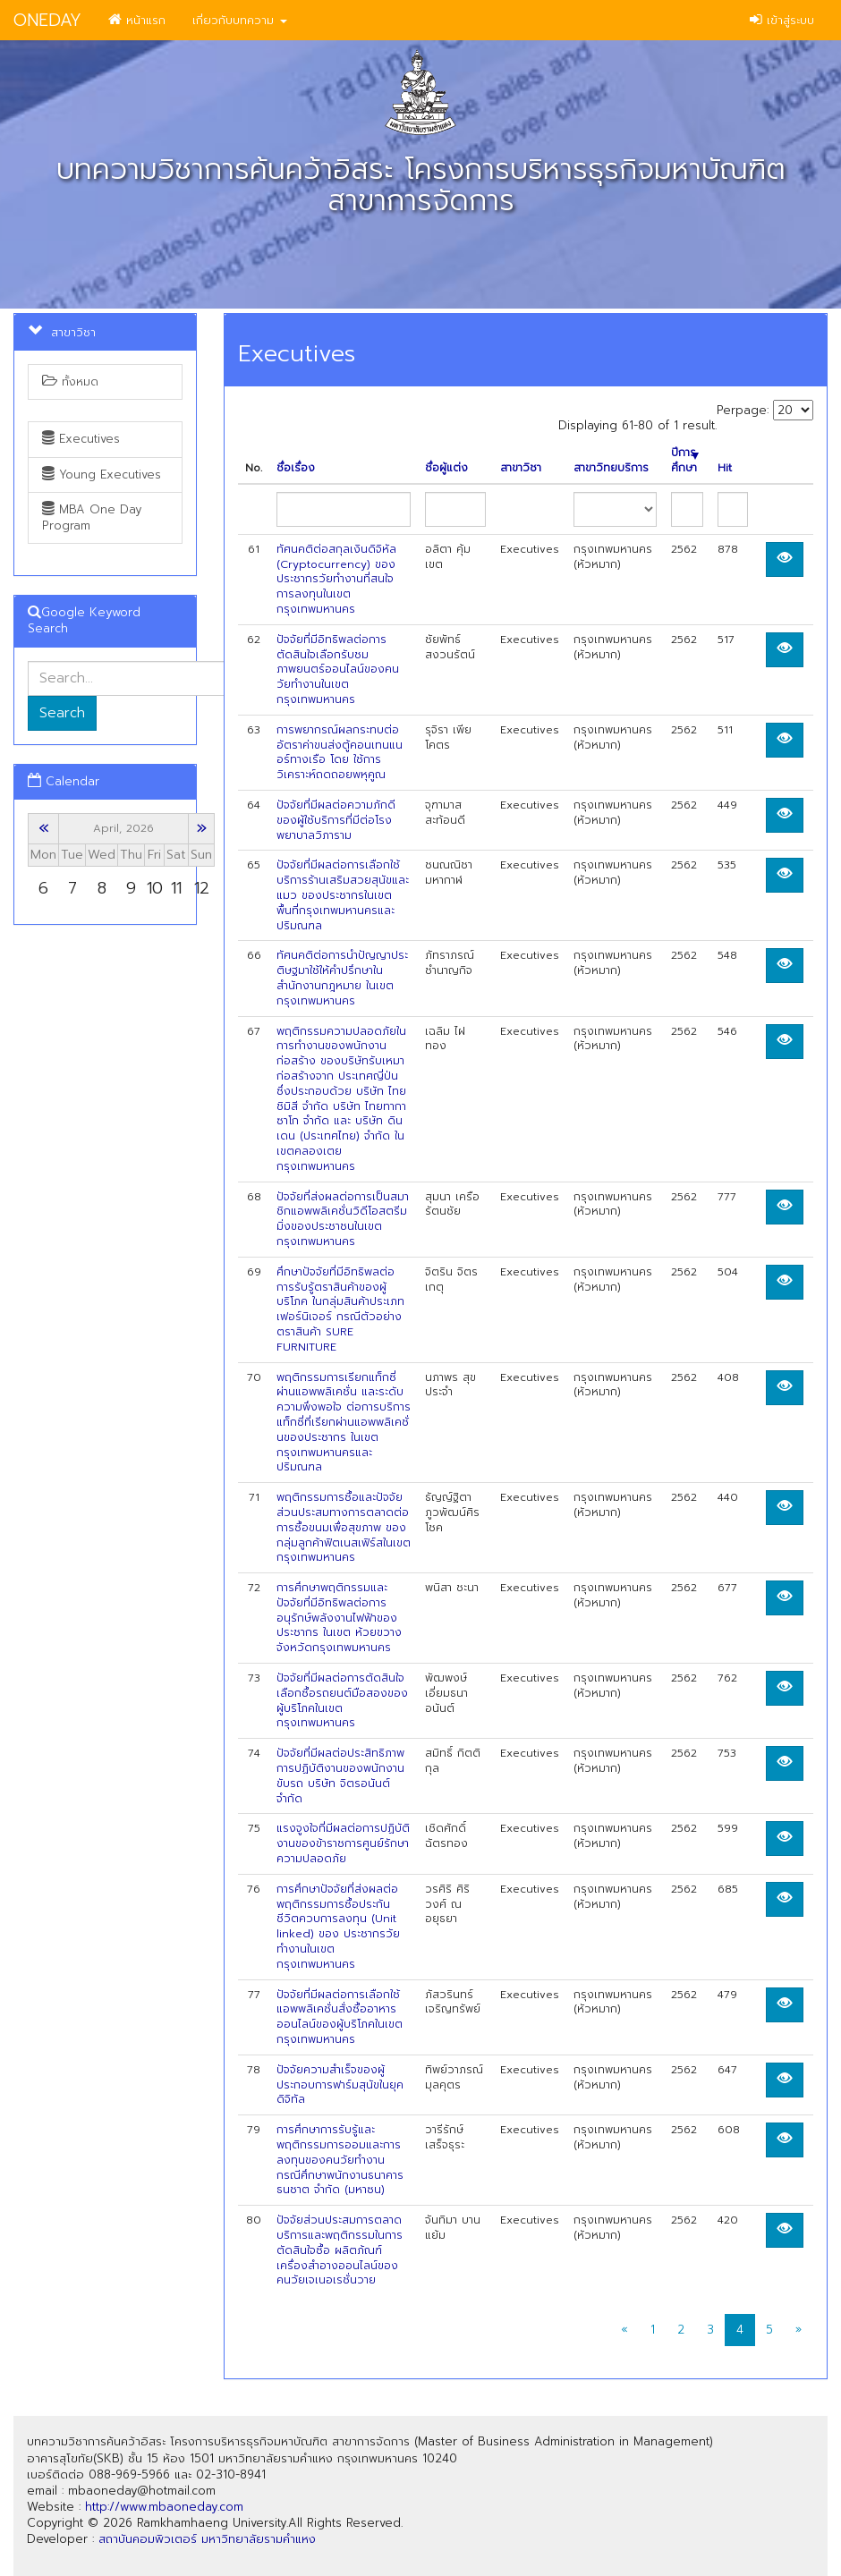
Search (62, 713)
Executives (81, 438)
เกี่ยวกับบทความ (239, 20)
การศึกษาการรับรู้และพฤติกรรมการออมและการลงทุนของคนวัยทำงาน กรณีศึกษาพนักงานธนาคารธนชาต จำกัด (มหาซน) (340, 2160)
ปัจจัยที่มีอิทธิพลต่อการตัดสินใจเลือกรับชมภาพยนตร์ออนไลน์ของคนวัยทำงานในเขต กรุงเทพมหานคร (337, 669)
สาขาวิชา (520, 468)
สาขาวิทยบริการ (611, 468)
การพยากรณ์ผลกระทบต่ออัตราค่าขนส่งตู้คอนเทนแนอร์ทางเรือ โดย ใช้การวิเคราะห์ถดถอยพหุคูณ (339, 752)
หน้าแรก (137, 20)
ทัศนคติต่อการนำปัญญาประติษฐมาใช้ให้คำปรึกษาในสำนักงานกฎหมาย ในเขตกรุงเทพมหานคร (342, 977)
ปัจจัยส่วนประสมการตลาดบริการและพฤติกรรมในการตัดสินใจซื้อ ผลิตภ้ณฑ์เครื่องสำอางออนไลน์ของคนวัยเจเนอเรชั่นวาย (339, 2250)
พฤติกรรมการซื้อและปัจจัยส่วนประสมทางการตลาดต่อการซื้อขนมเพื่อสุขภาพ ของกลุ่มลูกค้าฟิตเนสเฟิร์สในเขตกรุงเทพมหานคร (343, 1527)
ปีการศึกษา (685, 460)
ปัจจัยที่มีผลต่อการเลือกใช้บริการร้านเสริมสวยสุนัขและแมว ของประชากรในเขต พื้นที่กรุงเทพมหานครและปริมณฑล (342, 895)
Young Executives (101, 474)
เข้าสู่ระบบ (782, 20)
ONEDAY (47, 20)
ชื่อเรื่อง (295, 468)
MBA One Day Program (91, 517)
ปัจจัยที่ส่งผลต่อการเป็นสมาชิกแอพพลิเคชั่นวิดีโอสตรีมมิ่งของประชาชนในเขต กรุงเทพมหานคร (342, 1219)
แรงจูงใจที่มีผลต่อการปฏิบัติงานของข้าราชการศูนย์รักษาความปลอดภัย (343, 1843)
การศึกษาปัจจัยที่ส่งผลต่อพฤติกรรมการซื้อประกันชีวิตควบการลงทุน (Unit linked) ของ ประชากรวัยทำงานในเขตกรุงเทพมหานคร (338, 1926)
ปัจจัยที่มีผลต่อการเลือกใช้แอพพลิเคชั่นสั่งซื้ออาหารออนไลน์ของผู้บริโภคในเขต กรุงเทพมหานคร (339, 2017)
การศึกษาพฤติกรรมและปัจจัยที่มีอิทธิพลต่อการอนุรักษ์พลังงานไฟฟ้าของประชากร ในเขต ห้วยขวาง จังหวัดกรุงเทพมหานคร (339, 1618)
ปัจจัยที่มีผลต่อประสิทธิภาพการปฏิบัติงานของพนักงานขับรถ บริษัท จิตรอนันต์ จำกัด (340, 1775)
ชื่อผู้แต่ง (446, 468)
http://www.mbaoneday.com (164, 2506)
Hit (725, 468)
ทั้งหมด (70, 381)
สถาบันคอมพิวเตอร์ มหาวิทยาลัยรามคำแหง (207, 2538)
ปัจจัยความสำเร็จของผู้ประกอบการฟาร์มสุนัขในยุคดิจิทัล (340, 2085)
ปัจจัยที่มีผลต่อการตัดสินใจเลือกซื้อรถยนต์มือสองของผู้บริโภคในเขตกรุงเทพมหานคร (342, 1700)
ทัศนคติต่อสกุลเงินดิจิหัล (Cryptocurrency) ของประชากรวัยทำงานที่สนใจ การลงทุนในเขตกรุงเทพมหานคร (336, 579)
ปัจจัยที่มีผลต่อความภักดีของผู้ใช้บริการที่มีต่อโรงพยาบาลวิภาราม (335, 820)
